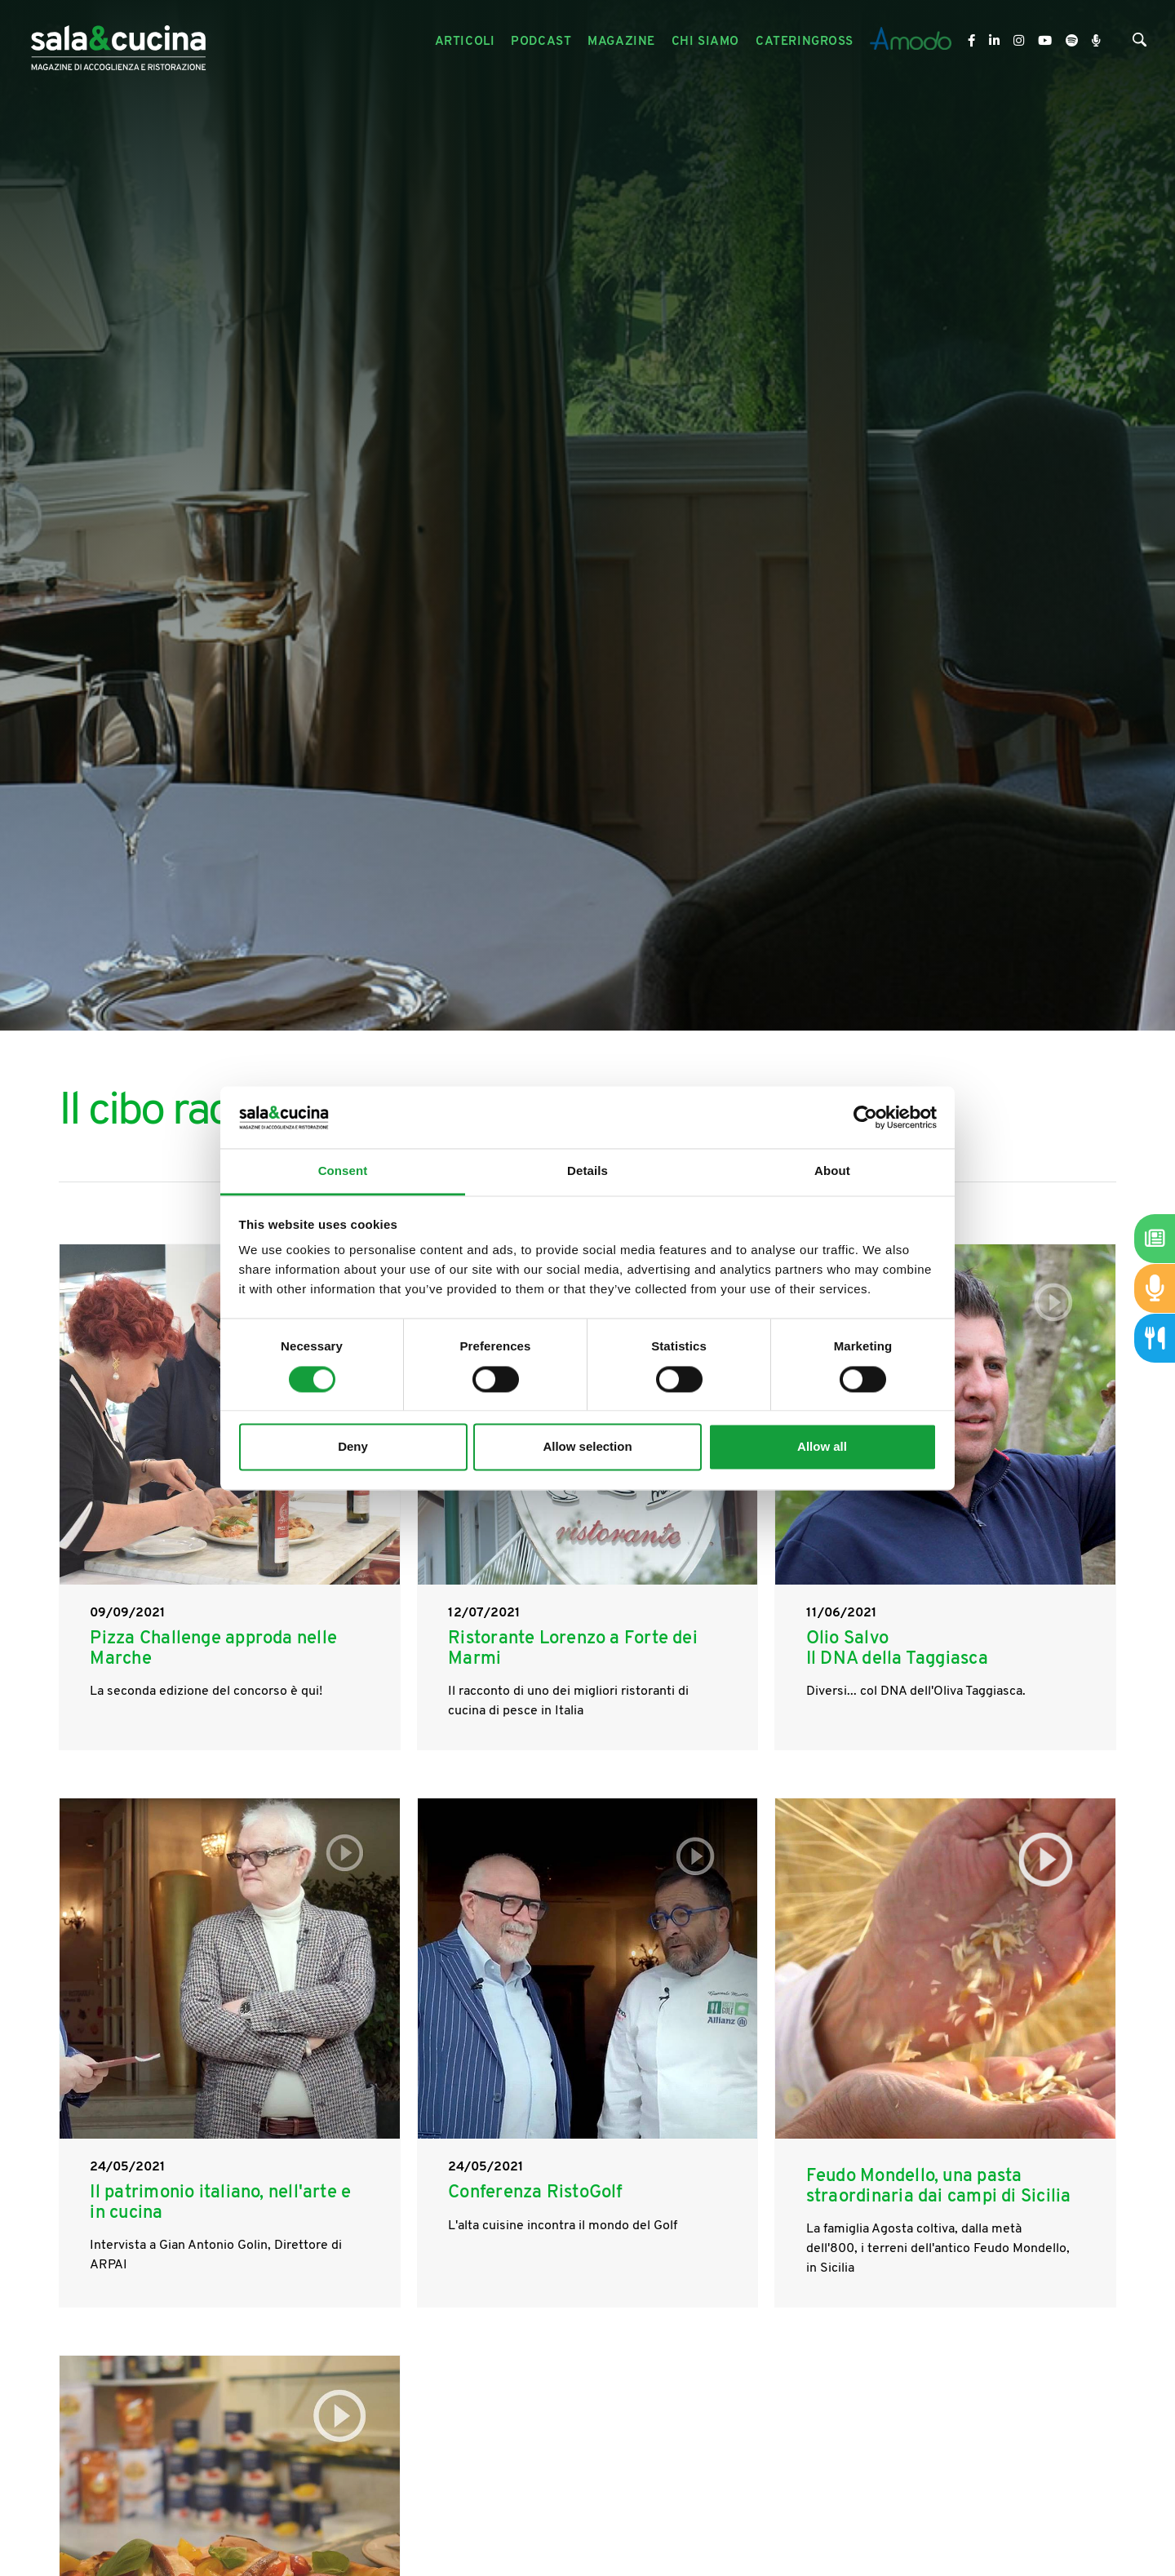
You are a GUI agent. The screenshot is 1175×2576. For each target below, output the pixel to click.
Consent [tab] (343, 1171)
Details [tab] (587, 1171)
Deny (353, 1447)
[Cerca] (1139, 44)
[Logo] (118, 42)
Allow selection (587, 1447)
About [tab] (832, 1171)
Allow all (822, 1447)
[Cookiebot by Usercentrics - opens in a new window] (865, 1117)
